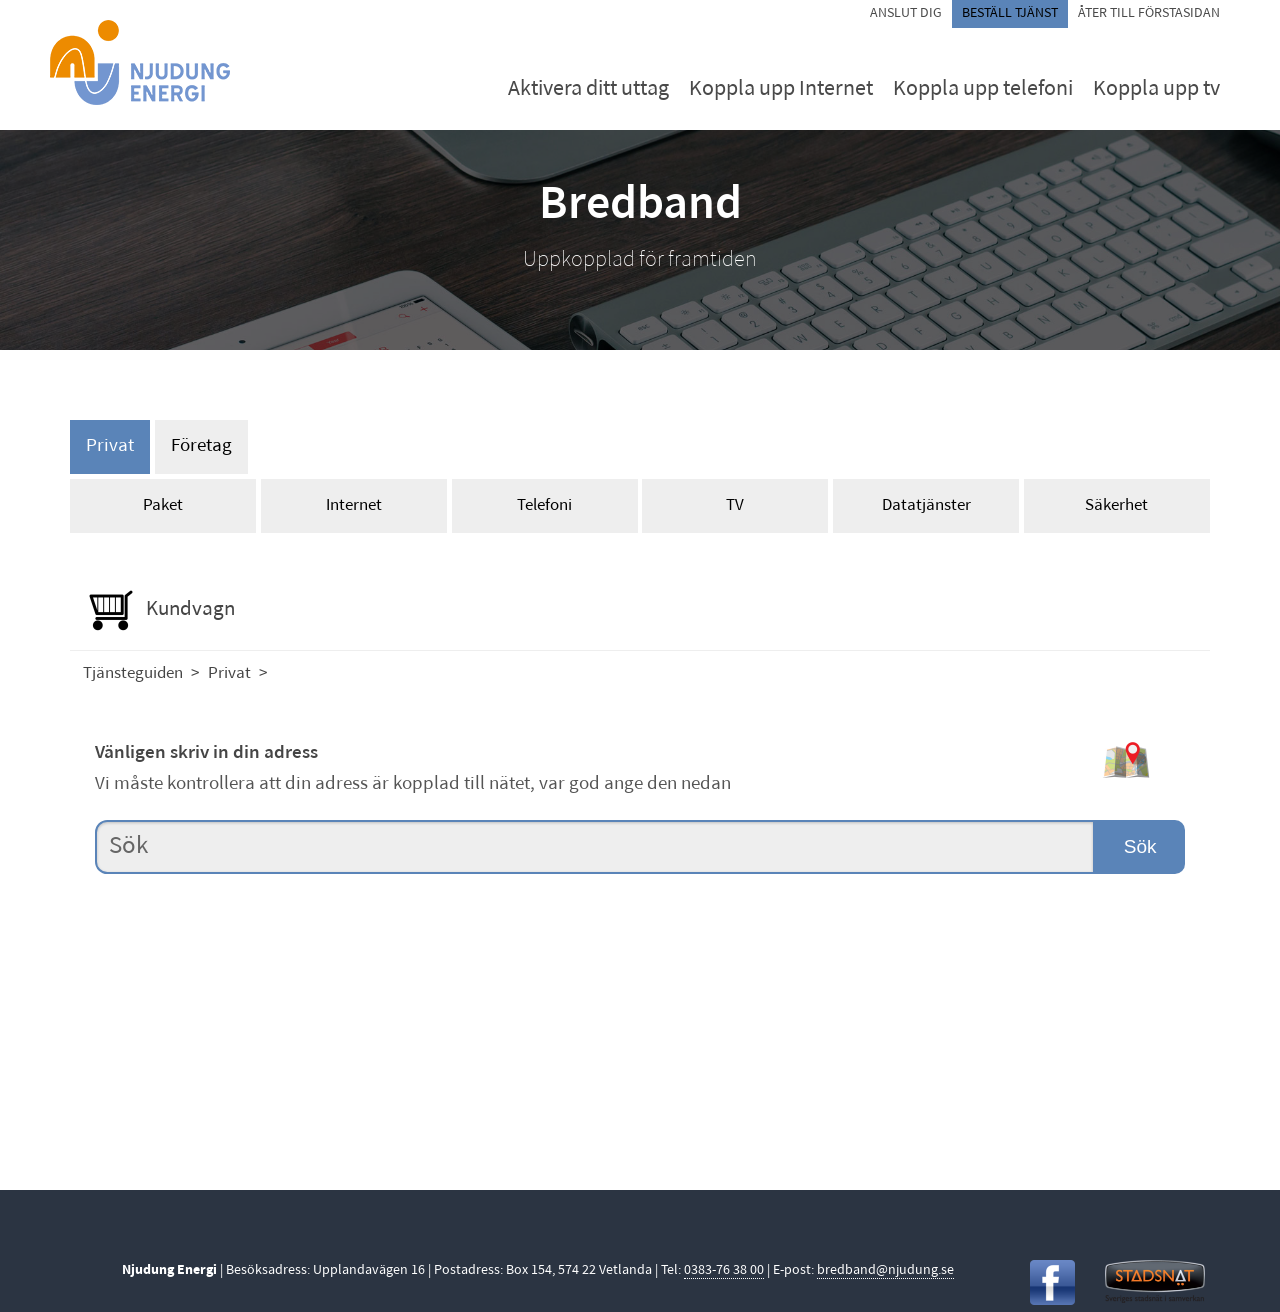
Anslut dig (906, 13)
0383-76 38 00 (724, 1270)
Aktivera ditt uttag (588, 89)
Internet (354, 505)
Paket (163, 505)
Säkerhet (1116, 505)
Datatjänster (926, 505)
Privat (110, 446)
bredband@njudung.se (885, 1270)
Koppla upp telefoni (983, 89)
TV (735, 505)
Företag (201, 446)
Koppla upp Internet (781, 89)
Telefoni (544, 505)
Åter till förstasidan (1149, 13)
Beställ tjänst (1010, 13)
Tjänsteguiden (133, 673)
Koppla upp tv (1156, 89)
